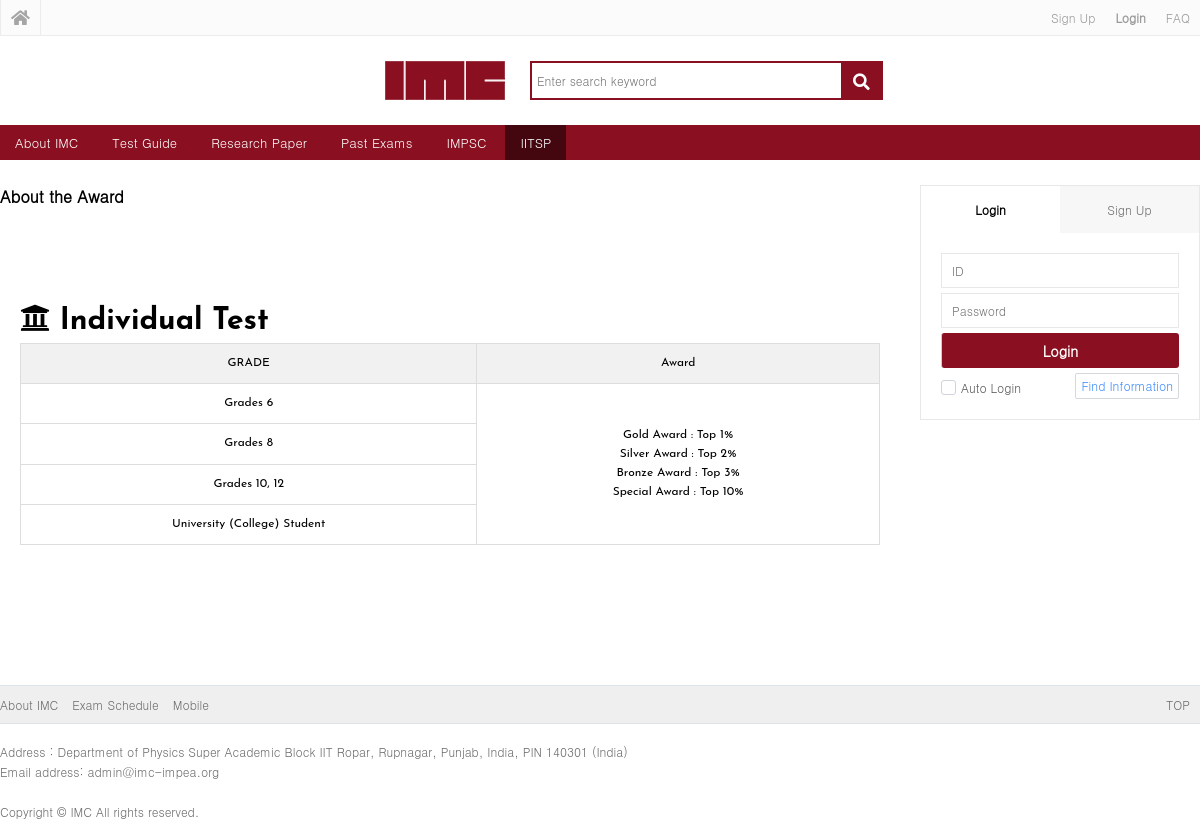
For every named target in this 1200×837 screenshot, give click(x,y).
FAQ (1178, 17)
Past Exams (377, 142)
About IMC (46, 142)
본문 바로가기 (0, 0)
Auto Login (981, 387)
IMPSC (467, 142)
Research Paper (259, 142)
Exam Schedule (115, 704)
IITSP (535, 142)
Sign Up (1073, 17)
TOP (1178, 704)
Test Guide (144, 142)
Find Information (1127, 385)
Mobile (191, 704)
